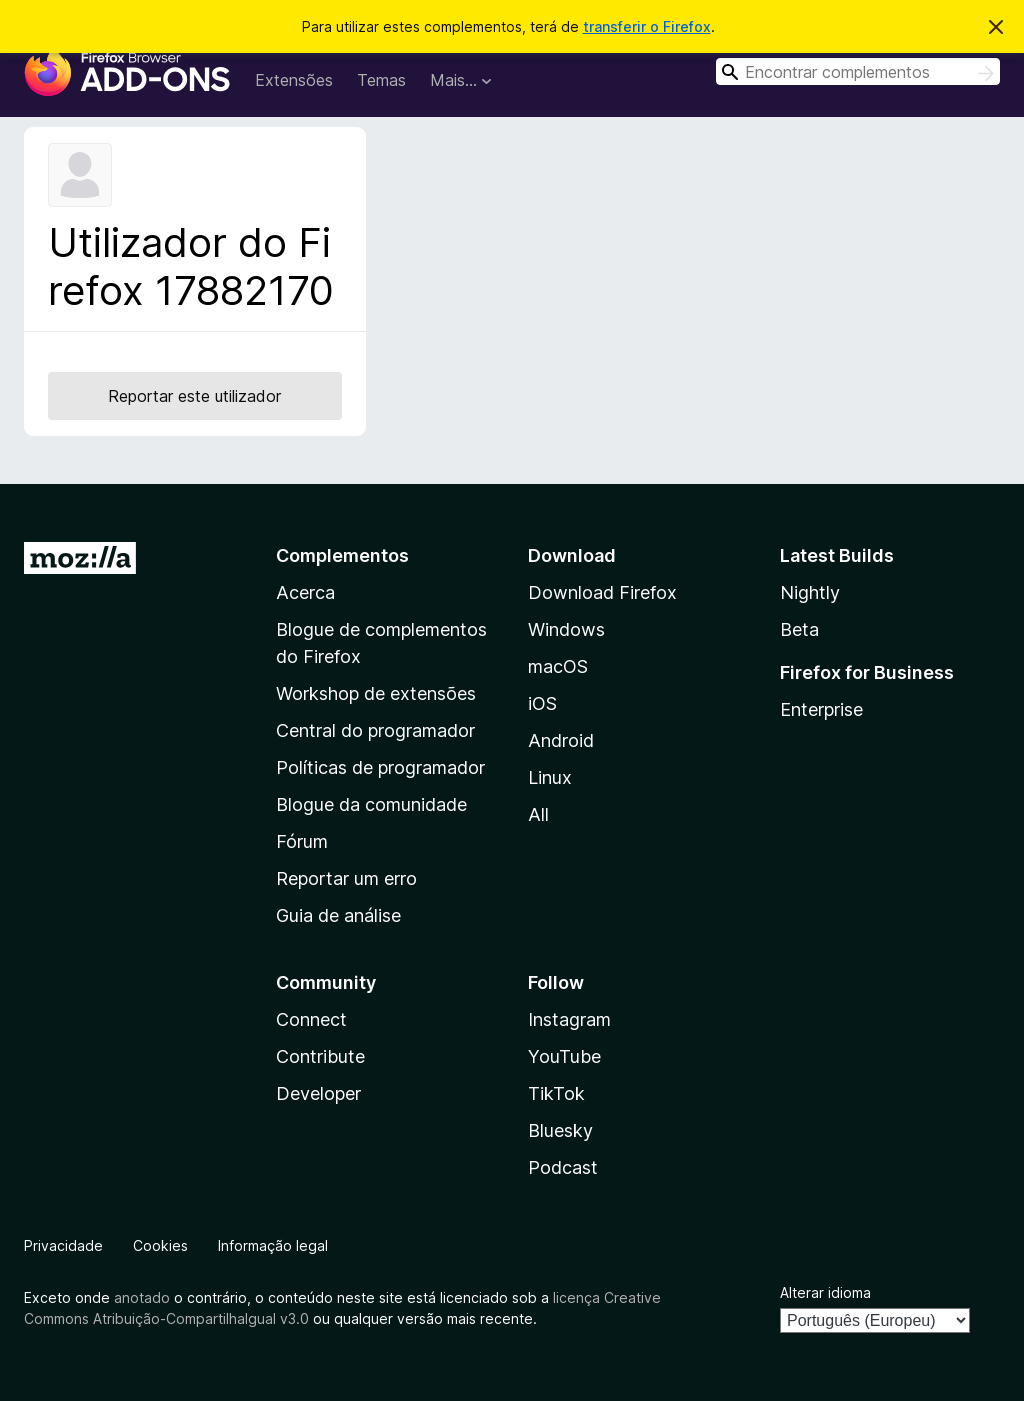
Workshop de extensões (376, 693)
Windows (566, 629)
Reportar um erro (346, 878)
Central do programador (375, 730)
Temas (381, 80)
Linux (550, 777)
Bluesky (560, 1130)
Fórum (302, 841)
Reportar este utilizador (194, 396)
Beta (799, 629)
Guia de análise (338, 915)
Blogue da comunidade (371, 804)
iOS (542, 703)
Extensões (294, 80)
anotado (142, 1297)
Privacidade (63, 1245)
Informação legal (273, 1245)
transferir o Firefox (647, 26)
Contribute (320, 1056)
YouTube (564, 1056)
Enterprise (821, 709)
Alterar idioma (825, 1292)
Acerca (305, 592)
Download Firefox (602, 592)
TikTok (556, 1093)
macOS (558, 666)
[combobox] (858, 71)
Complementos (342, 555)
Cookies (160, 1245)
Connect (311, 1019)
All (538, 814)
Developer (318, 1093)
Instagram (569, 1019)
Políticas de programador (380, 767)
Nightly (810, 592)
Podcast (563, 1167)
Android (561, 740)
